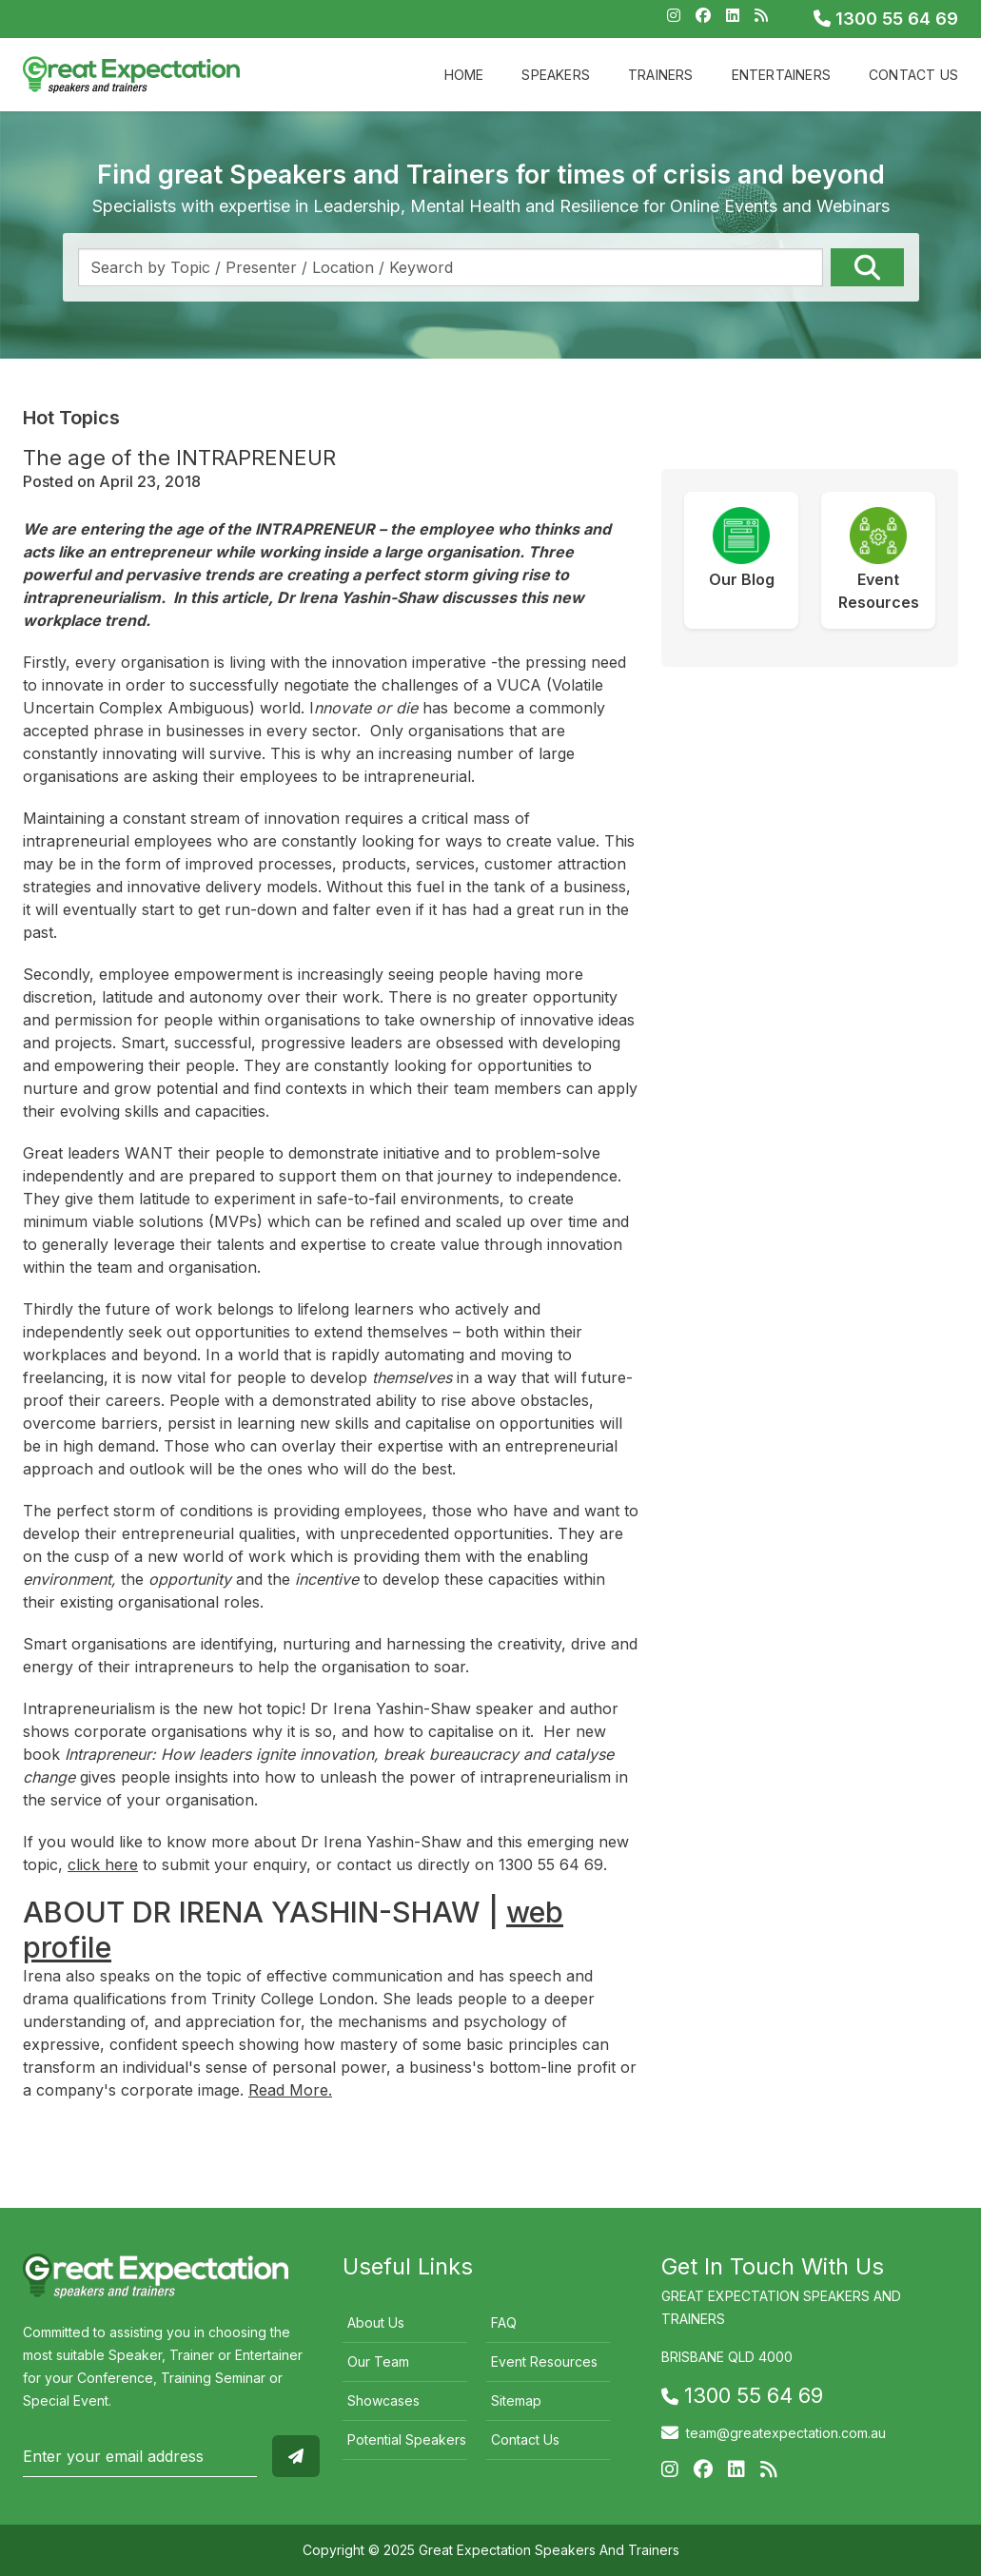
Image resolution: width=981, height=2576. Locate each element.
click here (103, 1864)
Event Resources (544, 2361)
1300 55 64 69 (886, 19)
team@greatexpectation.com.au (786, 2433)
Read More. (290, 2089)
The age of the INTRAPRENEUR (179, 457)
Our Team (378, 2361)
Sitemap (516, 2400)
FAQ (504, 2322)
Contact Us (913, 75)
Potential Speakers (406, 2439)
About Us (375, 2322)
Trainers (661, 75)
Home (464, 75)
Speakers (555, 75)
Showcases (383, 2400)
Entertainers (781, 75)
